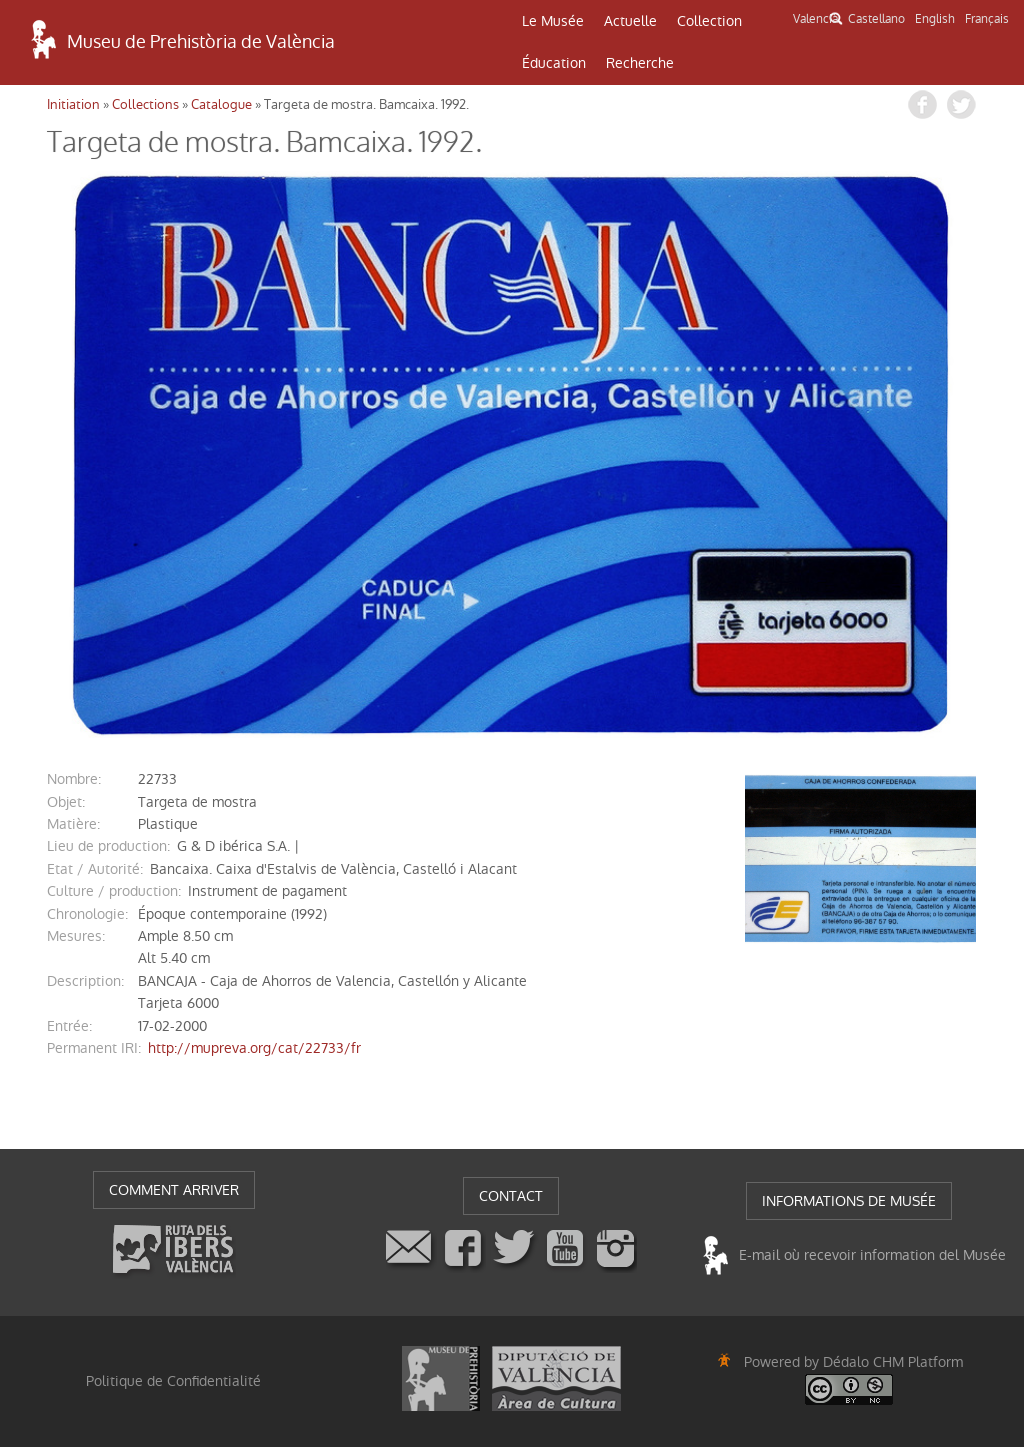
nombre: (74, 779)
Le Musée (553, 21)
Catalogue (221, 104)
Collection (709, 21)
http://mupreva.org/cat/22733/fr (254, 1048)
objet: (66, 802)
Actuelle (630, 21)
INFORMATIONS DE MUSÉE (849, 1201)
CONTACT (511, 1196)
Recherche (640, 63)
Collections (145, 104)
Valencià (815, 19)
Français (987, 19)
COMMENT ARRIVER (174, 1190)
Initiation (73, 104)
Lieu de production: (108, 846)
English (935, 19)
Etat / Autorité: (95, 869)
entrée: (69, 1026)
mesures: (76, 936)
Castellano (876, 19)
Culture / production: (114, 891)
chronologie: (87, 914)
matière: (73, 824)
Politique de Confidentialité (173, 1381)
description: (85, 981)
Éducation (554, 63)
